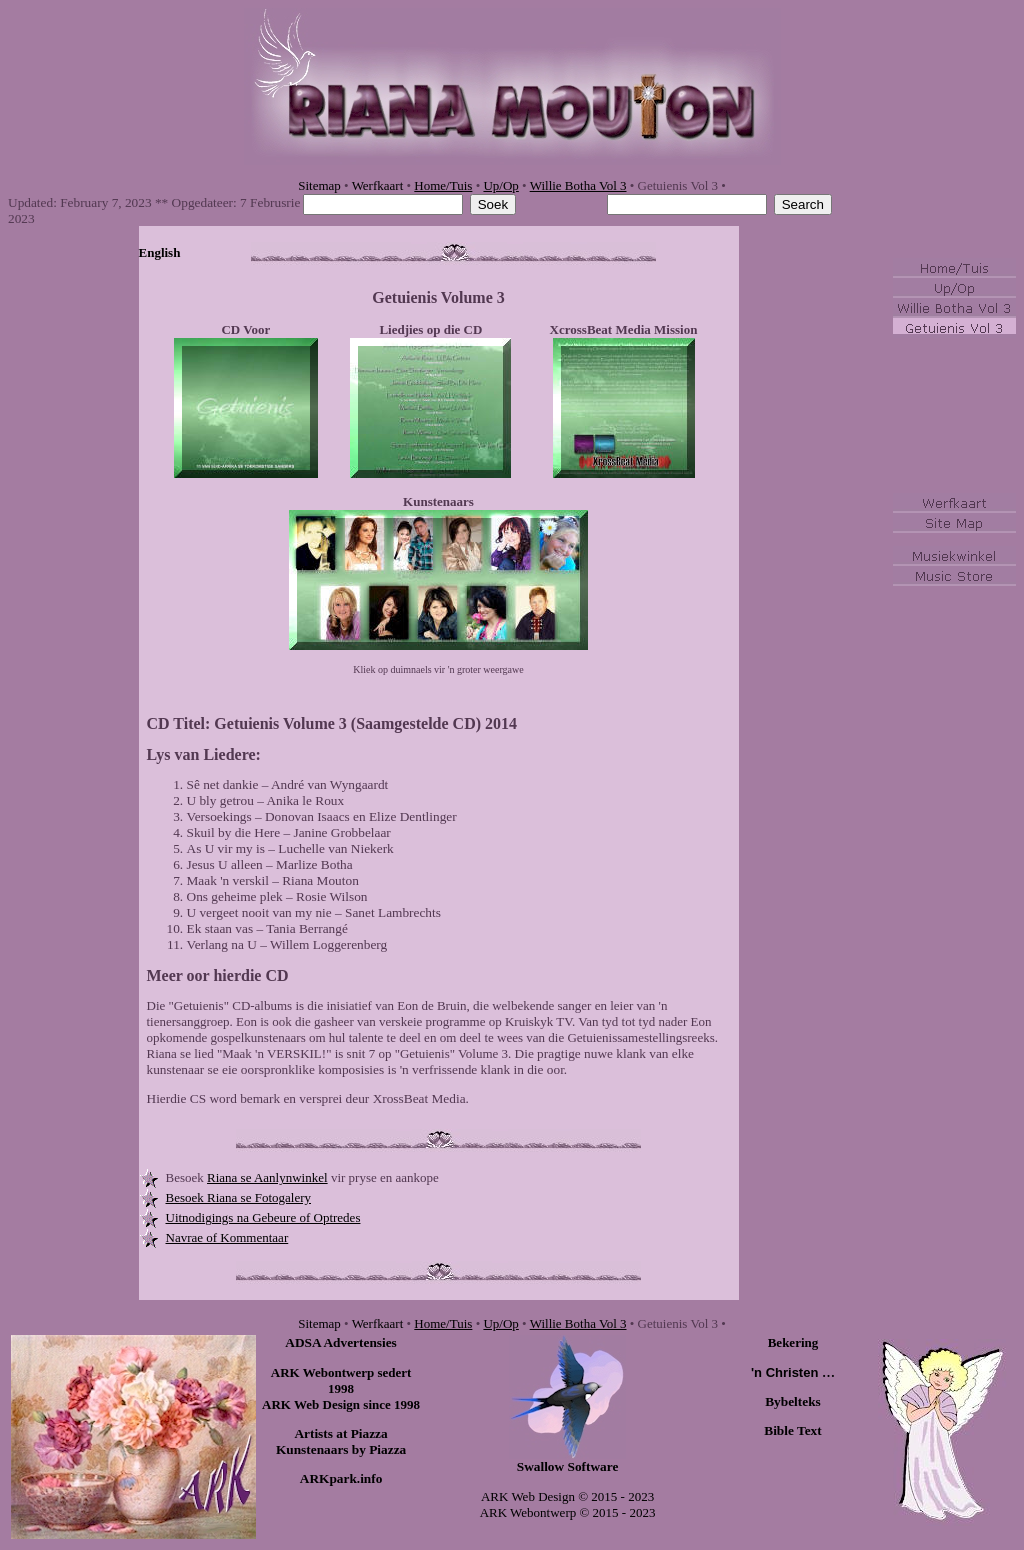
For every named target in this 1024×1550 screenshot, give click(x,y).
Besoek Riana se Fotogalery (239, 1197)
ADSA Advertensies (340, 1342)
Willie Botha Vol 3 (578, 185)
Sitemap (319, 185)
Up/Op (500, 185)
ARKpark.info (341, 1478)
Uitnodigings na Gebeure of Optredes (263, 1217)
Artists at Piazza (340, 1433)
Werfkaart (378, 185)
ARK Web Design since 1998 (341, 1404)
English (160, 252)
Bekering (793, 1342)
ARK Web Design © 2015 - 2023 (567, 1496)
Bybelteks (793, 1401)
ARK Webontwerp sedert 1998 (341, 1380)
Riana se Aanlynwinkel (267, 1177)
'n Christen (793, 1372)
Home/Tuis (443, 185)
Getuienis (404, 297)
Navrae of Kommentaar (227, 1237)
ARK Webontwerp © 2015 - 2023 (568, 1512)
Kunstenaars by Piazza (341, 1449)
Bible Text (792, 1430)
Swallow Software (568, 1466)
